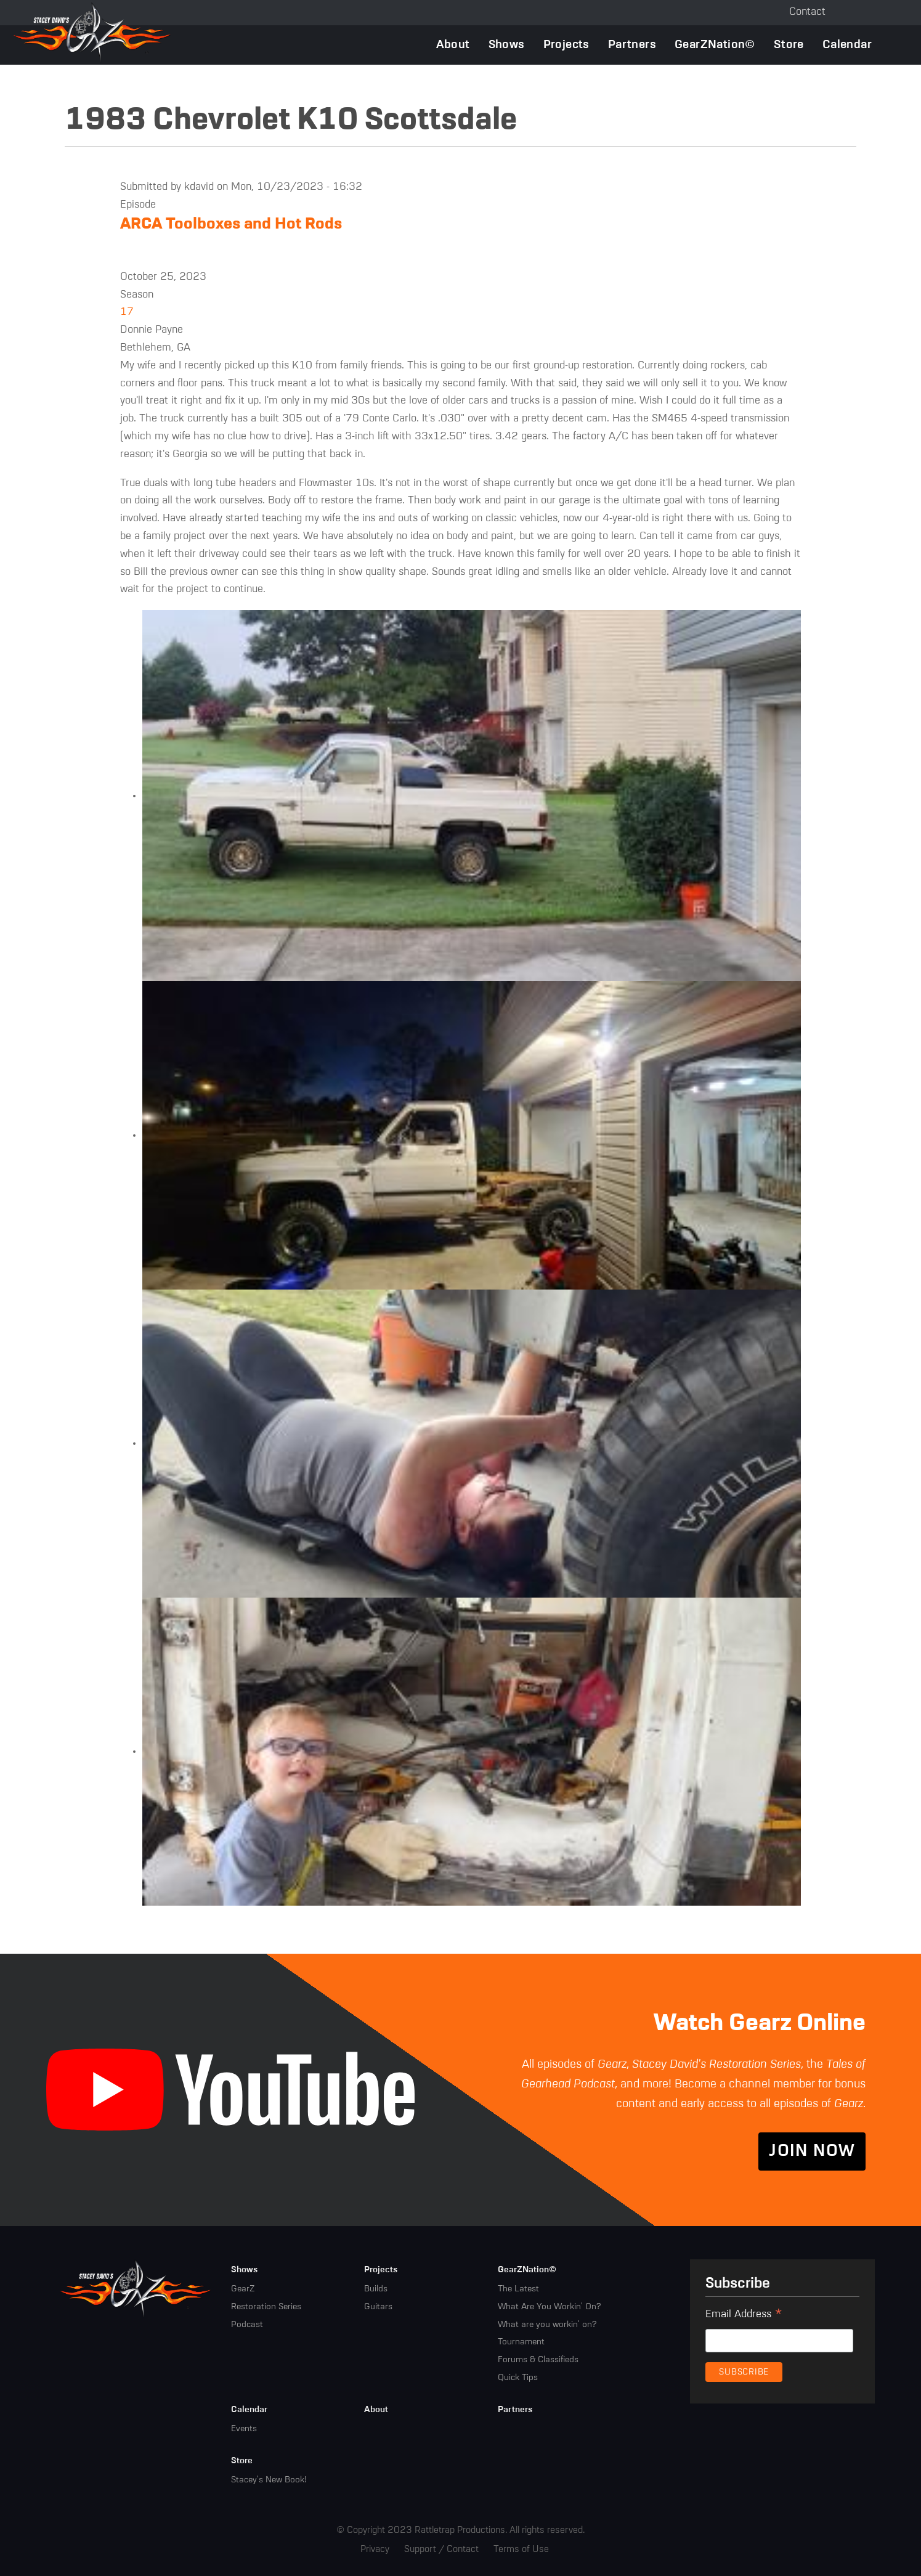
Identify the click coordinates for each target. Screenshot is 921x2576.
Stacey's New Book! (269, 2480)
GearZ (242, 2289)
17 (127, 312)
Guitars (378, 2306)
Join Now (812, 2151)
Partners (632, 45)
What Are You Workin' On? (549, 2306)
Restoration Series (266, 2306)
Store (789, 45)
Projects (566, 45)
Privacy (374, 2549)
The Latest (518, 2289)
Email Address (743, 2316)
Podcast (247, 2324)
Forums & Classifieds (538, 2359)
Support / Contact (441, 2549)
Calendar (847, 45)
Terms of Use (521, 2549)
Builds (375, 2289)
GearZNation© (715, 45)
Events (244, 2428)
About (453, 45)
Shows (507, 45)
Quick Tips (518, 2377)
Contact (807, 12)
